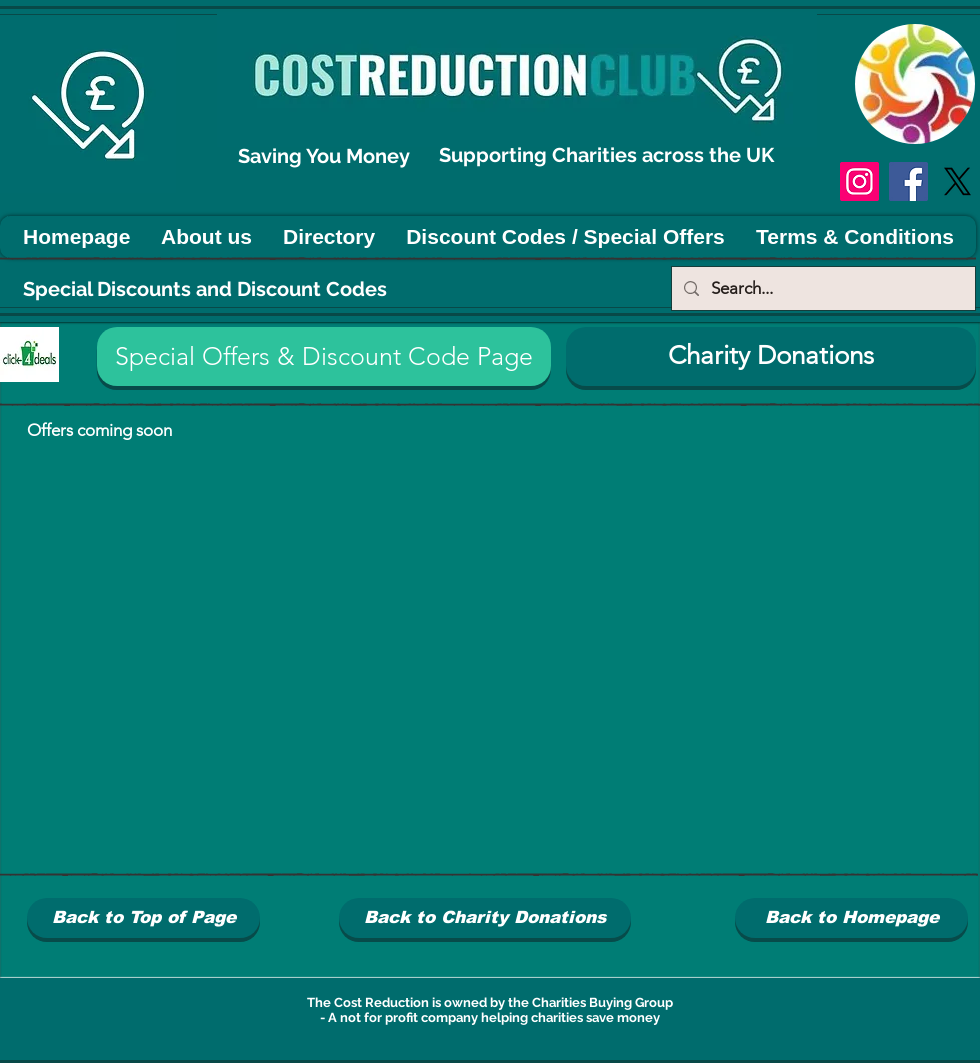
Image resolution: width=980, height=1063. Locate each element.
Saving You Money (326, 156)
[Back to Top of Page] (143, 918)
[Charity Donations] (771, 356)
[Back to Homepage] (851, 918)
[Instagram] (859, 181)
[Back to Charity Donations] (485, 918)
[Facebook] (908, 181)
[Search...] (822, 288)
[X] (957, 181)
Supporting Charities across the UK (609, 155)
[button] (324, 356)
